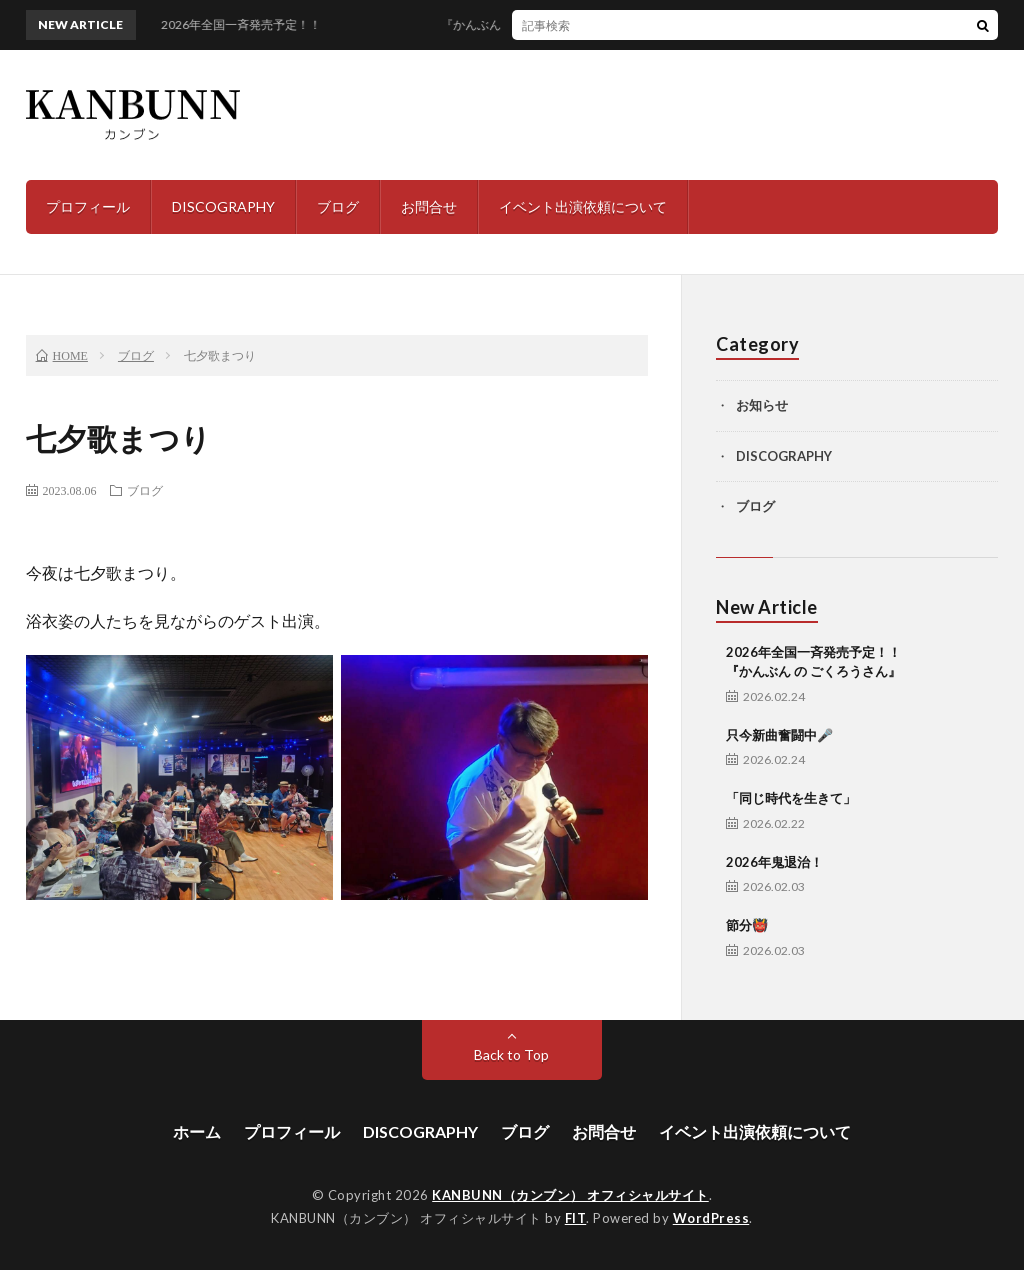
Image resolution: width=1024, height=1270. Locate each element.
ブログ (338, 206)
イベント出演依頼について (583, 206)
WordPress (711, 1218)
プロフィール (88, 206)
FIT (576, 1218)
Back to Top (511, 1054)
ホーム (197, 1131)
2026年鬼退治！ (774, 862)
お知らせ (762, 405)
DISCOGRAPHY (223, 206)
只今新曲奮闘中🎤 (779, 735)
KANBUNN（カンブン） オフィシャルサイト (570, 1195)
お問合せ (429, 206)
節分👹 (747, 925)
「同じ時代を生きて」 (791, 798)
